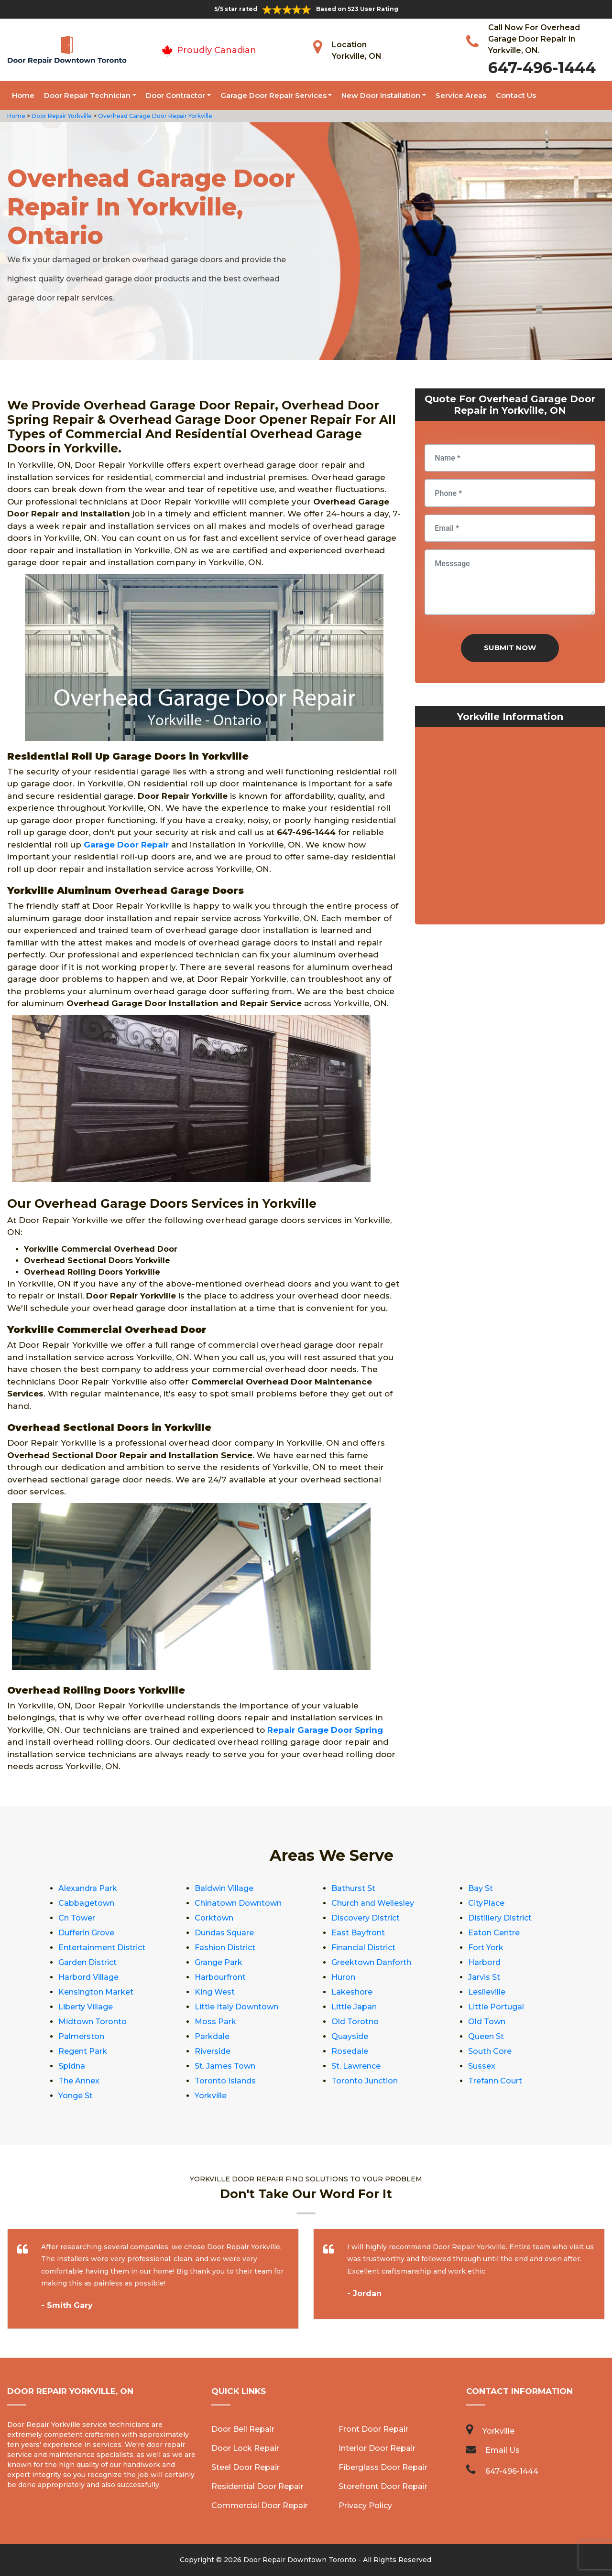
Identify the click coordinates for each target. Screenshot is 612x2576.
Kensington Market (95, 1991)
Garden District (87, 1962)
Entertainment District (101, 1947)
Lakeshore (351, 1991)
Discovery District (365, 1917)
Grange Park (218, 1962)
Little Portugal (496, 2006)
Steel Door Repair (245, 2467)
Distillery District (500, 1917)
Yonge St (75, 2095)
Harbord (484, 1962)
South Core (490, 2051)
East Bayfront (358, 1932)
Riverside (212, 2051)
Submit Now (510, 647)
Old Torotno (355, 2021)
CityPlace (486, 1903)
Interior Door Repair (377, 2448)
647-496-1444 (542, 67)
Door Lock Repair (245, 2448)
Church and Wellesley (372, 1903)
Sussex (481, 2066)
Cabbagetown (86, 1903)
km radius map (510, 828)
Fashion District (225, 1947)
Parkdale (212, 2036)
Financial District (363, 1947)
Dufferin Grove (86, 1932)
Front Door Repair (373, 2429)
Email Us (502, 2450)
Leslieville (486, 1991)
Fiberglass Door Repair (383, 2467)
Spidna (71, 2066)
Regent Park (82, 2051)
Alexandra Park (87, 1888)
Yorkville (211, 2095)
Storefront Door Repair (383, 2486)
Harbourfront (220, 1977)
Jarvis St (484, 1977)
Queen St (486, 2036)
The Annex (78, 2080)
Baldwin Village (224, 1888)
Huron (343, 1977)
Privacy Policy (365, 2505)
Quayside (349, 2036)
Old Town (486, 2021)
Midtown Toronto (92, 2021)
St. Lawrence (356, 2066)
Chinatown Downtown (238, 1903)
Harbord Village (88, 1977)
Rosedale (349, 2051)
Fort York (485, 1947)
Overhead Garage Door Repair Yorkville (154, 115)
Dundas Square (224, 1932)
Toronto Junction (364, 2080)
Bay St (480, 1888)
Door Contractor (175, 95)
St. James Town (225, 2066)
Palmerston (81, 2036)
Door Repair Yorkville (61, 115)
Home (23, 95)
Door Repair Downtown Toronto (299, 2559)
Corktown (214, 1917)
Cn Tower (76, 1917)
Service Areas (461, 95)
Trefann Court (495, 2080)
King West (215, 1991)
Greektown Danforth (371, 1962)
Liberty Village (85, 2006)
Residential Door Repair (257, 2486)
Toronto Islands (225, 2080)
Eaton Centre (494, 1932)
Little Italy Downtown (236, 2006)
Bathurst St (353, 1888)
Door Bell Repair (242, 2429)
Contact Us (516, 95)
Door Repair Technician (87, 95)
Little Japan (354, 2006)
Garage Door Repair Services (273, 95)
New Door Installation (380, 95)
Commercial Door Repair (259, 2505)
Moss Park (215, 2021)
